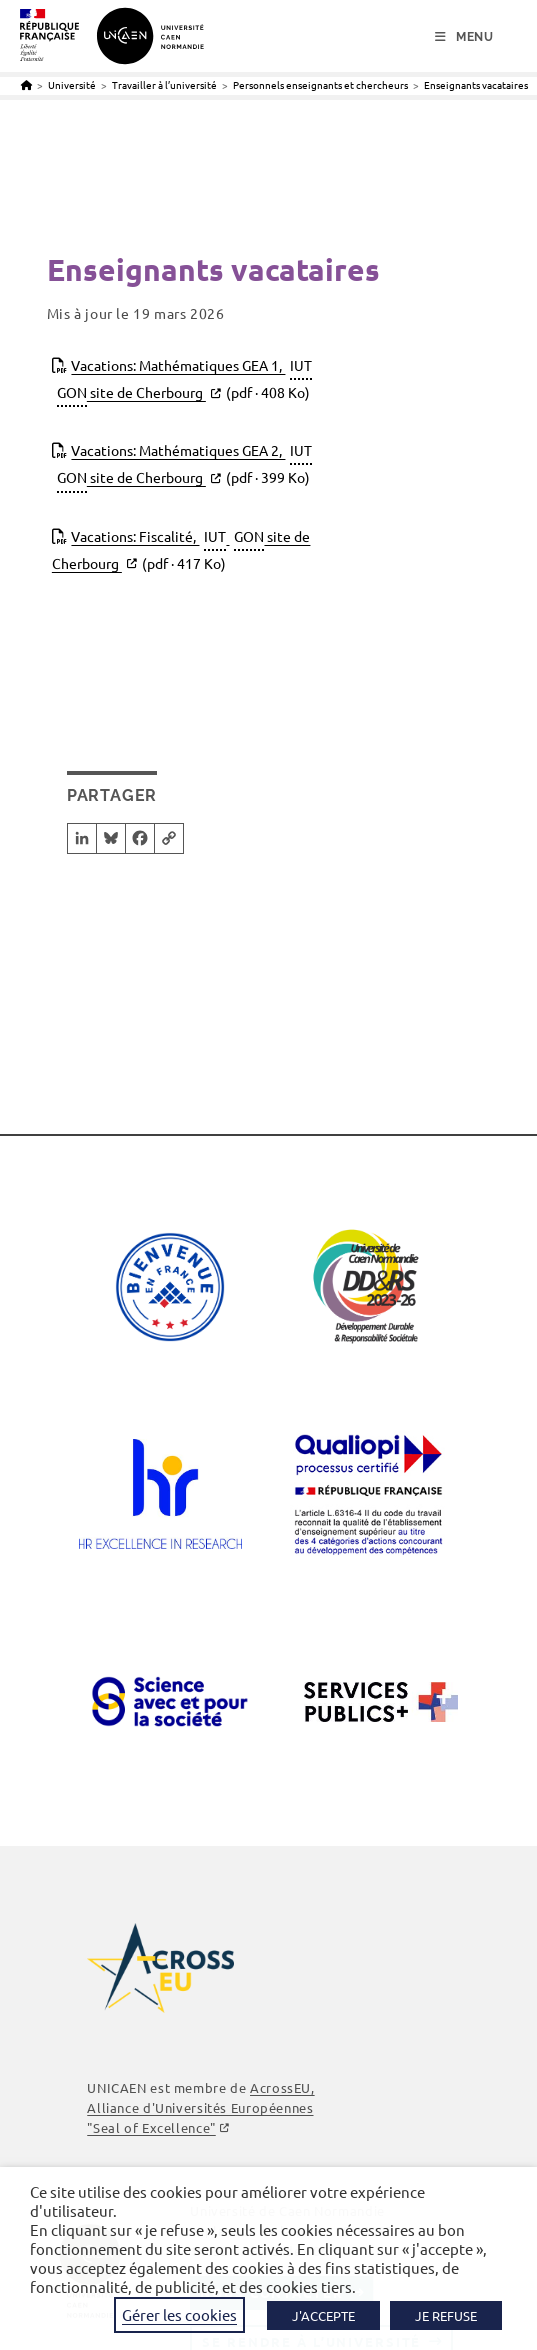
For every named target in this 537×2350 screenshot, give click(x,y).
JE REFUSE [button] (446, 2315)
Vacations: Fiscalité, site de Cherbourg (181, 550)
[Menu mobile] (464, 37)
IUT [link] (301, 365)
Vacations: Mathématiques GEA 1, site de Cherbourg (185, 380)
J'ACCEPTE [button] (323, 2315)
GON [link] (72, 392)
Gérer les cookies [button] (179, 2314)
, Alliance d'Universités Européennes (200, 2107)
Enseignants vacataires (476, 84)
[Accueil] (26, 84)
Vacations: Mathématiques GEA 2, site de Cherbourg (185, 465)
